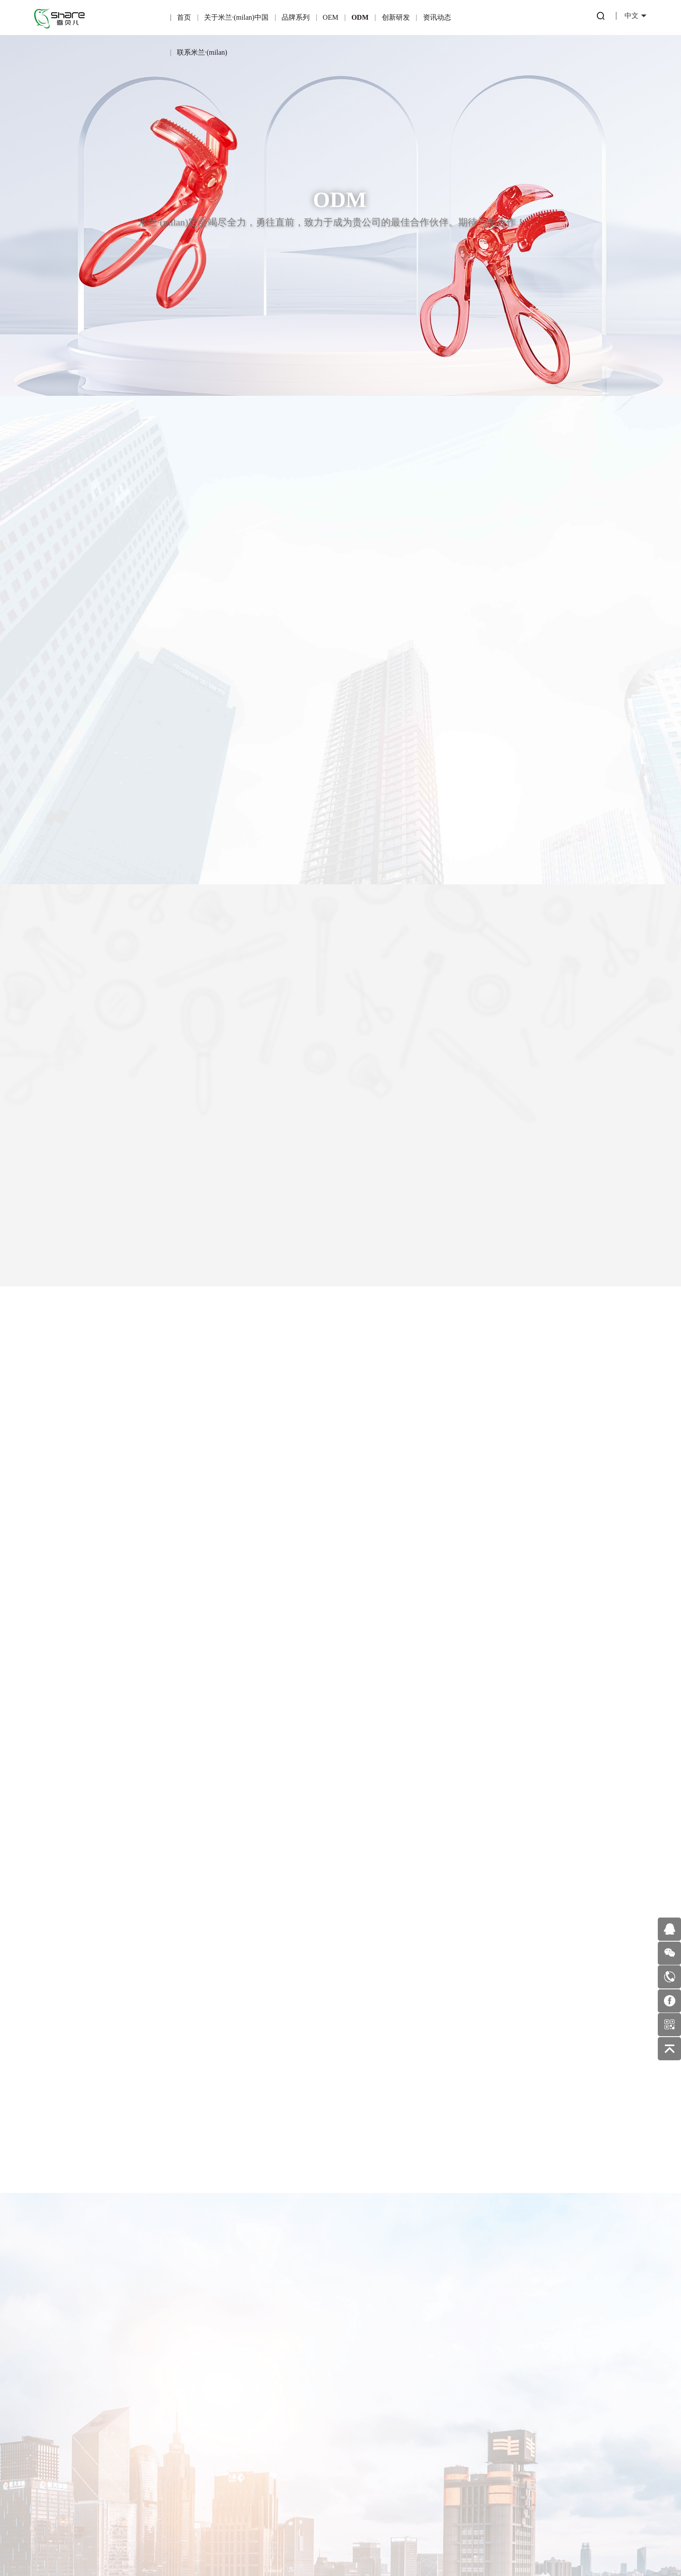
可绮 (123, 2403)
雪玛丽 (123, 2421)
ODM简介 (243, 2382)
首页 (184, 17)
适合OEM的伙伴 (183, 2438)
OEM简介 (183, 2382)
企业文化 (64, 2433)
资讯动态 (437, 17)
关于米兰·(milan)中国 (236, 17)
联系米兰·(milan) (202, 52)
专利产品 (303, 2384)
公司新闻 (363, 2403)
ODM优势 (243, 2438)
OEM (331, 17)
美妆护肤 (363, 2421)
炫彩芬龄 (123, 2384)
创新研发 (396, 17)
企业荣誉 (64, 2414)
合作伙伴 (183, 2420)
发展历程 (64, 2471)
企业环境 (64, 2452)
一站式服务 (243, 2420)
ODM (359, 17)
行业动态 (363, 2384)
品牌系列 (296, 17)
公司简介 (64, 2396)
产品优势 (183, 2401)
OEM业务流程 (183, 2457)
